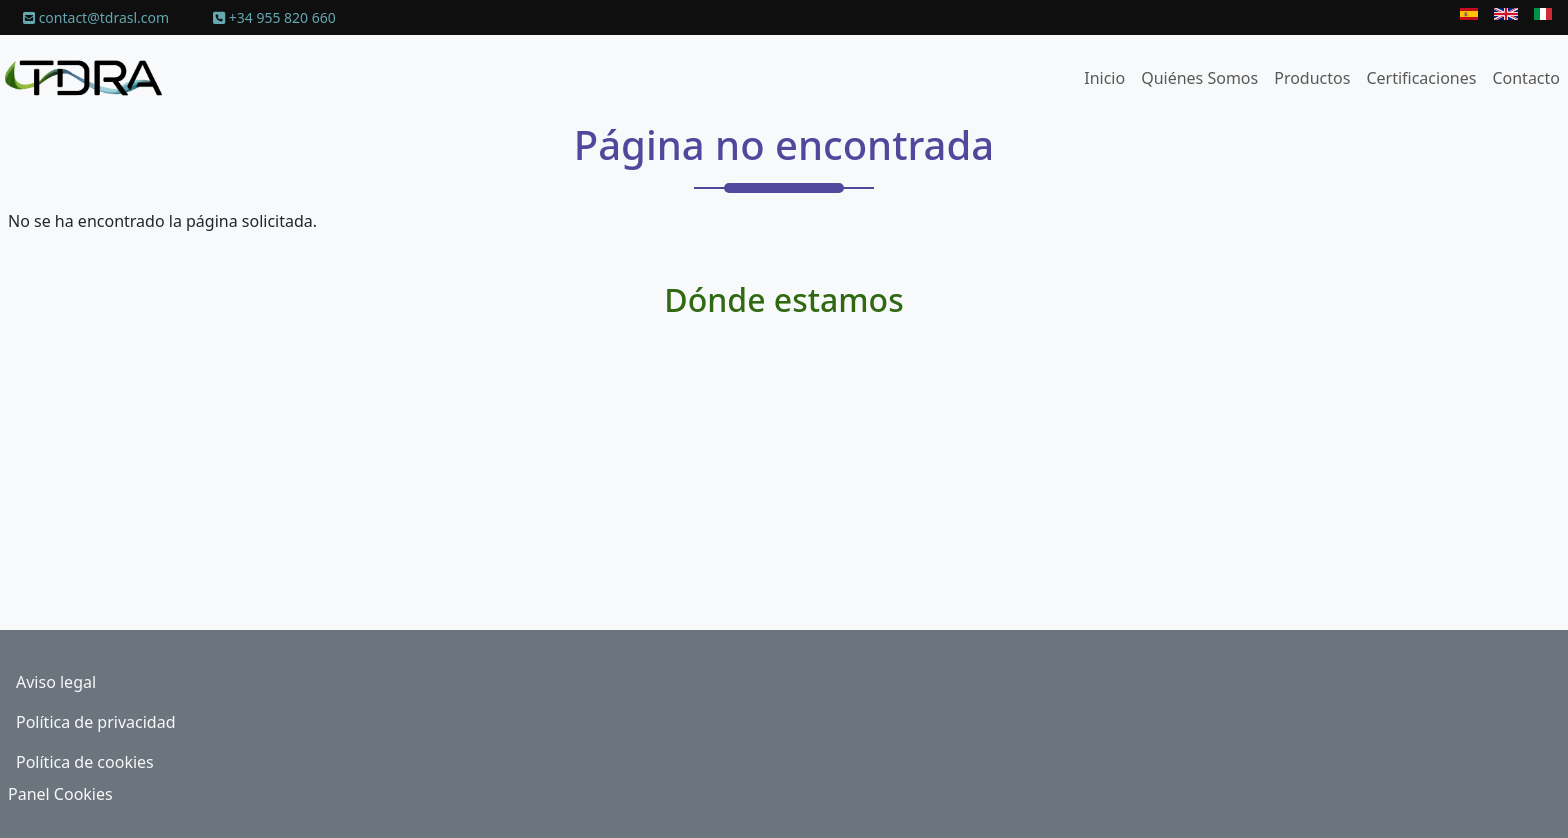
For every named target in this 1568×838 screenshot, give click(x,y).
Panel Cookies (60, 794)
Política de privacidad (96, 722)
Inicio (1104, 78)
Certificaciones (1421, 78)
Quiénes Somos (1199, 78)
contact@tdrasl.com (96, 17)
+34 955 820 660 (274, 17)
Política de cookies (85, 762)
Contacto (1526, 78)
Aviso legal (56, 682)
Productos (1312, 78)
